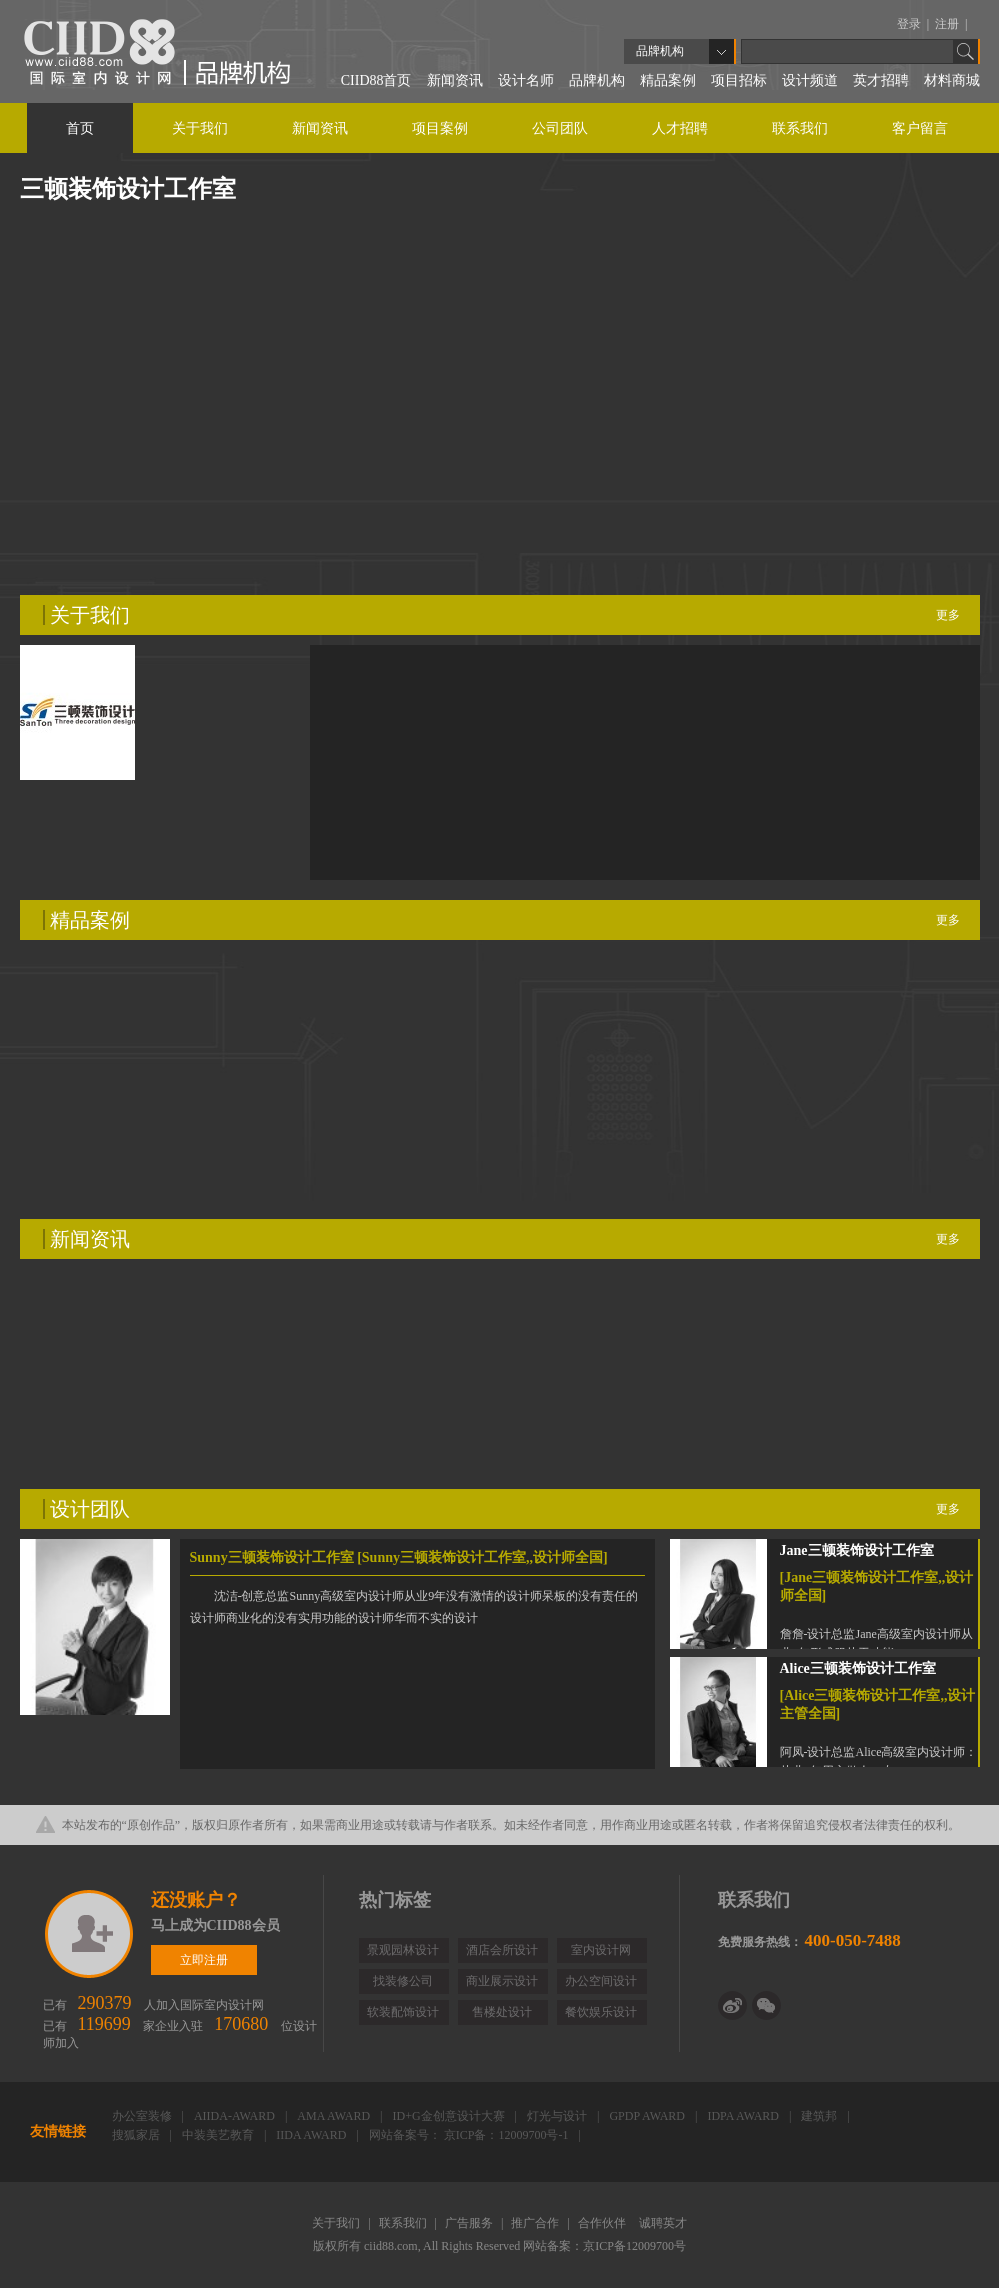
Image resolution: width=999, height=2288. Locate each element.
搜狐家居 (137, 2135)
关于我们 (200, 128)
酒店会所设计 (502, 1950)
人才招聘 (680, 128)
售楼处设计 (502, 2012)
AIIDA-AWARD (236, 2116)
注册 (948, 24)
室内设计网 (601, 1950)
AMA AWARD (335, 2116)
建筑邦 (820, 2116)
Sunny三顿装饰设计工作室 (274, 1557)
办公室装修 (143, 2116)
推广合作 (536, 2223)
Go (966, 51)
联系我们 (800, 128)
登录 (910, 24)
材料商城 (952, 80)
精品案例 (668, 80)
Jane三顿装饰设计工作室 (857, 1550)
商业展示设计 (502, 1981)
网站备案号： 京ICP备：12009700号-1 (470, 2135)
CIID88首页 (376, 80)
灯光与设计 (558, 2116)
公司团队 (560, 128)
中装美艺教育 (219, 2135)
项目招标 (739, 80)
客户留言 (920, 128)
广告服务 (470, 2223)
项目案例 (440, 128)
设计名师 (526, 80)
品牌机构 (597, 80)
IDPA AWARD (744, 2116)
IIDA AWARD (312, 2135)
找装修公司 (403, 1981)
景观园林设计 (403, 1950)
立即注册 (90, 1934)
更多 (948, 615)
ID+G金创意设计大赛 (449, 2116)
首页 (80, 128)
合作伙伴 (603, 2223)
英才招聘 (881, 80)
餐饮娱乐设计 (601, 2012)
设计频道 (810, 80)
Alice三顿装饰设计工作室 (858, 1668)
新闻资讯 (455, 80)
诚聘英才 (663, 2223)
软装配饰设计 (403, 2012)
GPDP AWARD (648, 2116)
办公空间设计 (601, 1981)
